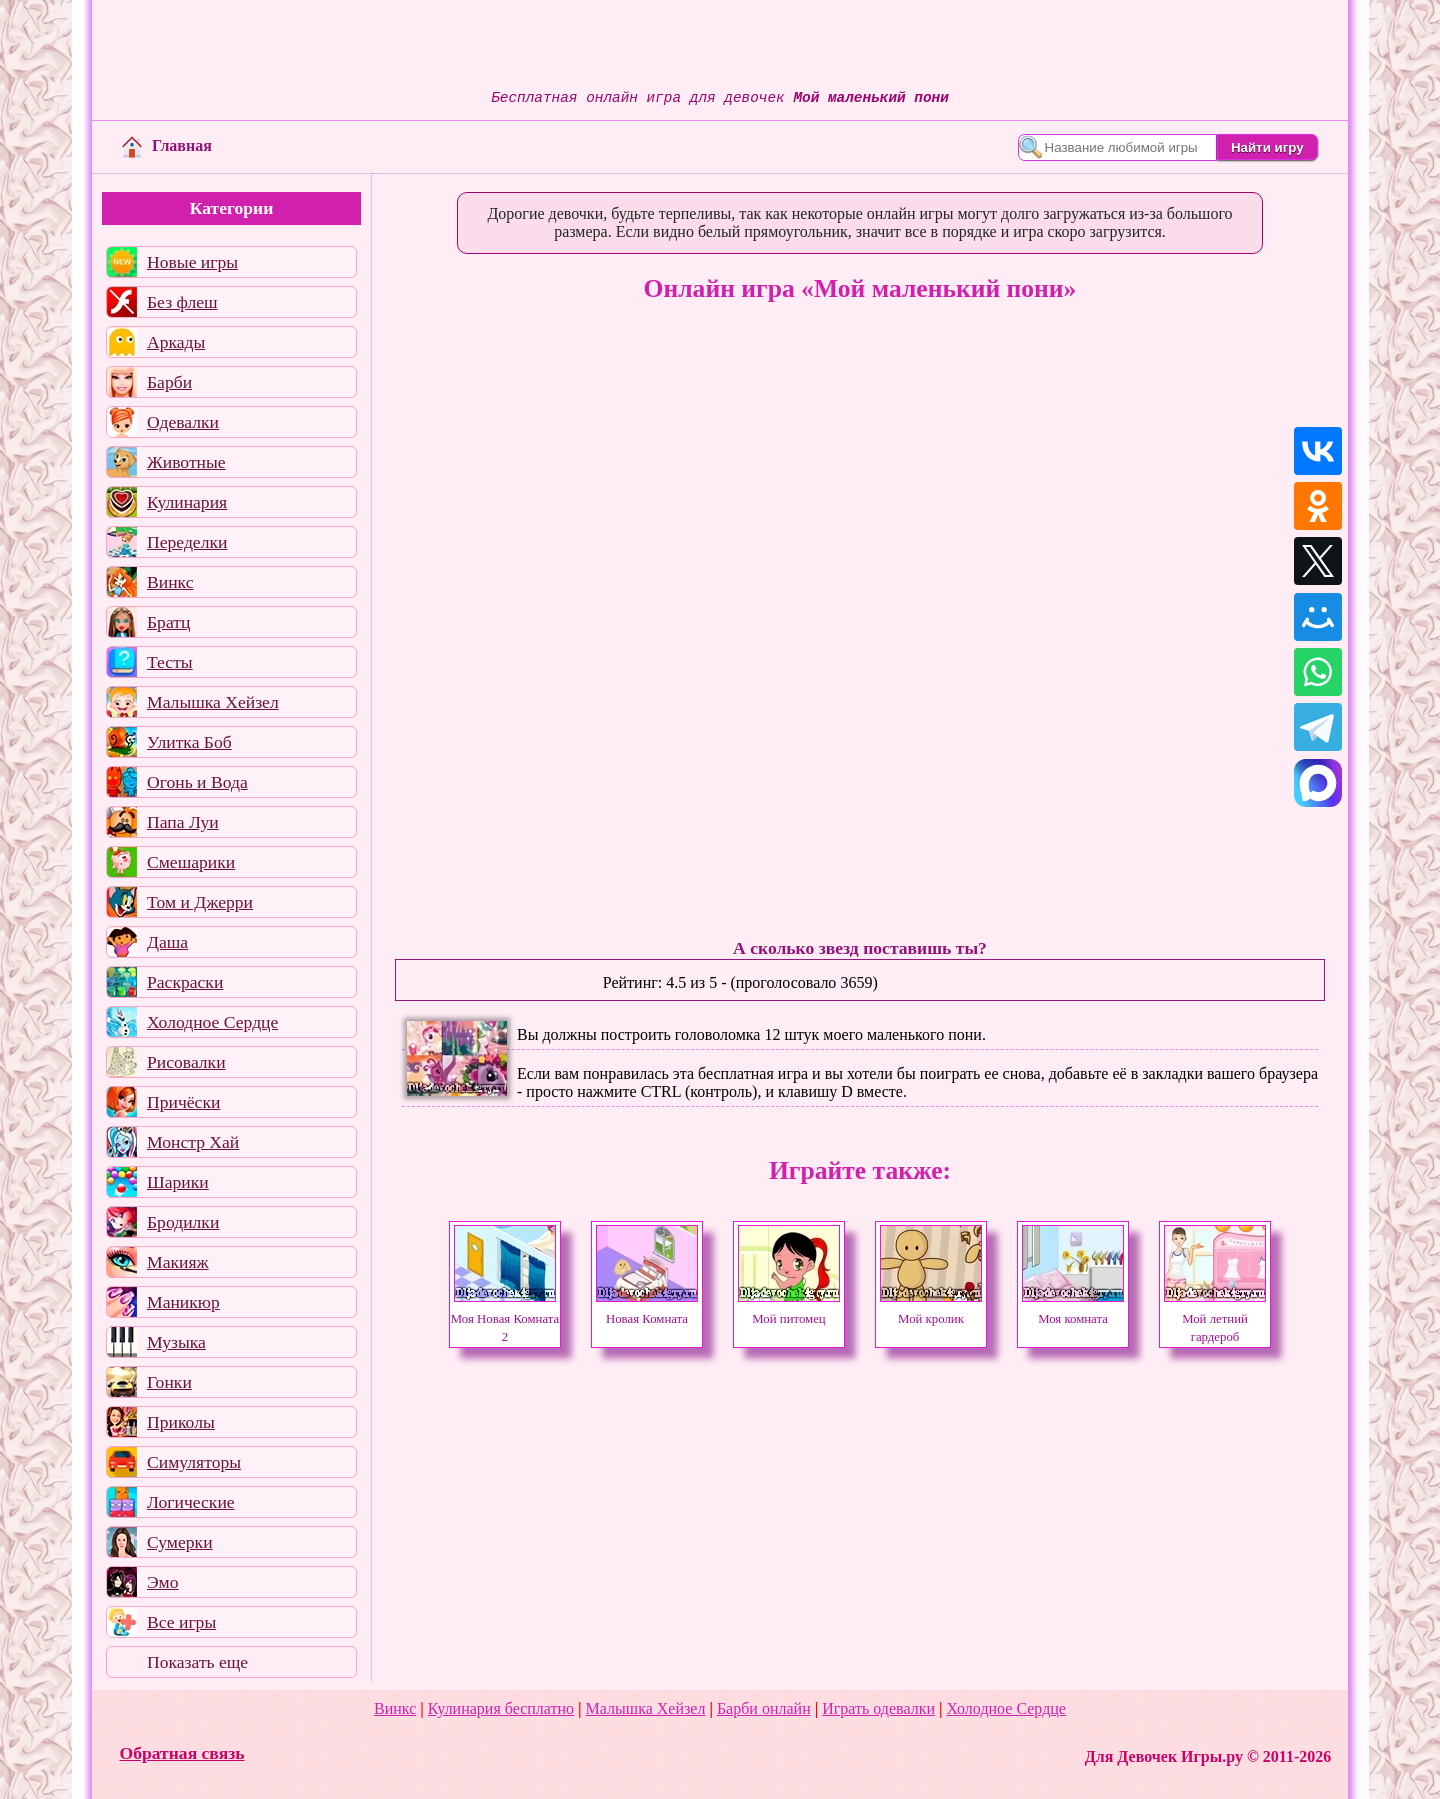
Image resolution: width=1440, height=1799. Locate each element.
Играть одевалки (878, 1708)
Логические (191, 1502)
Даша (167, 942)
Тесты (170, 662)
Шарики (178, 1182)
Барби (169, 382)
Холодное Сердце (212, 1022)
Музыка (176, 1342)
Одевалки (183, 422)
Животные (186, 462)
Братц (168, 622)
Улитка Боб (189, 742)
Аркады (176, 342)
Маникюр (183, 1302)
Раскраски (185, 982)
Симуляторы (194, 1462)
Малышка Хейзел (213, 702)
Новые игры (192, 262)
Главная (167, 145)
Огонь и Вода (197, 782)
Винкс (170, 582)
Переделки (187, 542)
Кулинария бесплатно (501, 1708)
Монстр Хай (193, 1142)
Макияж (178, 1262)
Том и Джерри (200, 902)
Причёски (183, 1102)
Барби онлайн (764, 1708)
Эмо (163, 1582)
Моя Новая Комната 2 (505, 1319)
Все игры (181, 1622)
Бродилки (183, 1222)
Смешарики (191, 862)
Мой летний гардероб (1215, 1319)
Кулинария (187, 502)
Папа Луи (183, 822)
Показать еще (197, 1662)
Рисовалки (186, 1062)
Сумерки (180, 1542)
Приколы (181, 1422)
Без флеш (182, 302)
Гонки (169, 1382)
